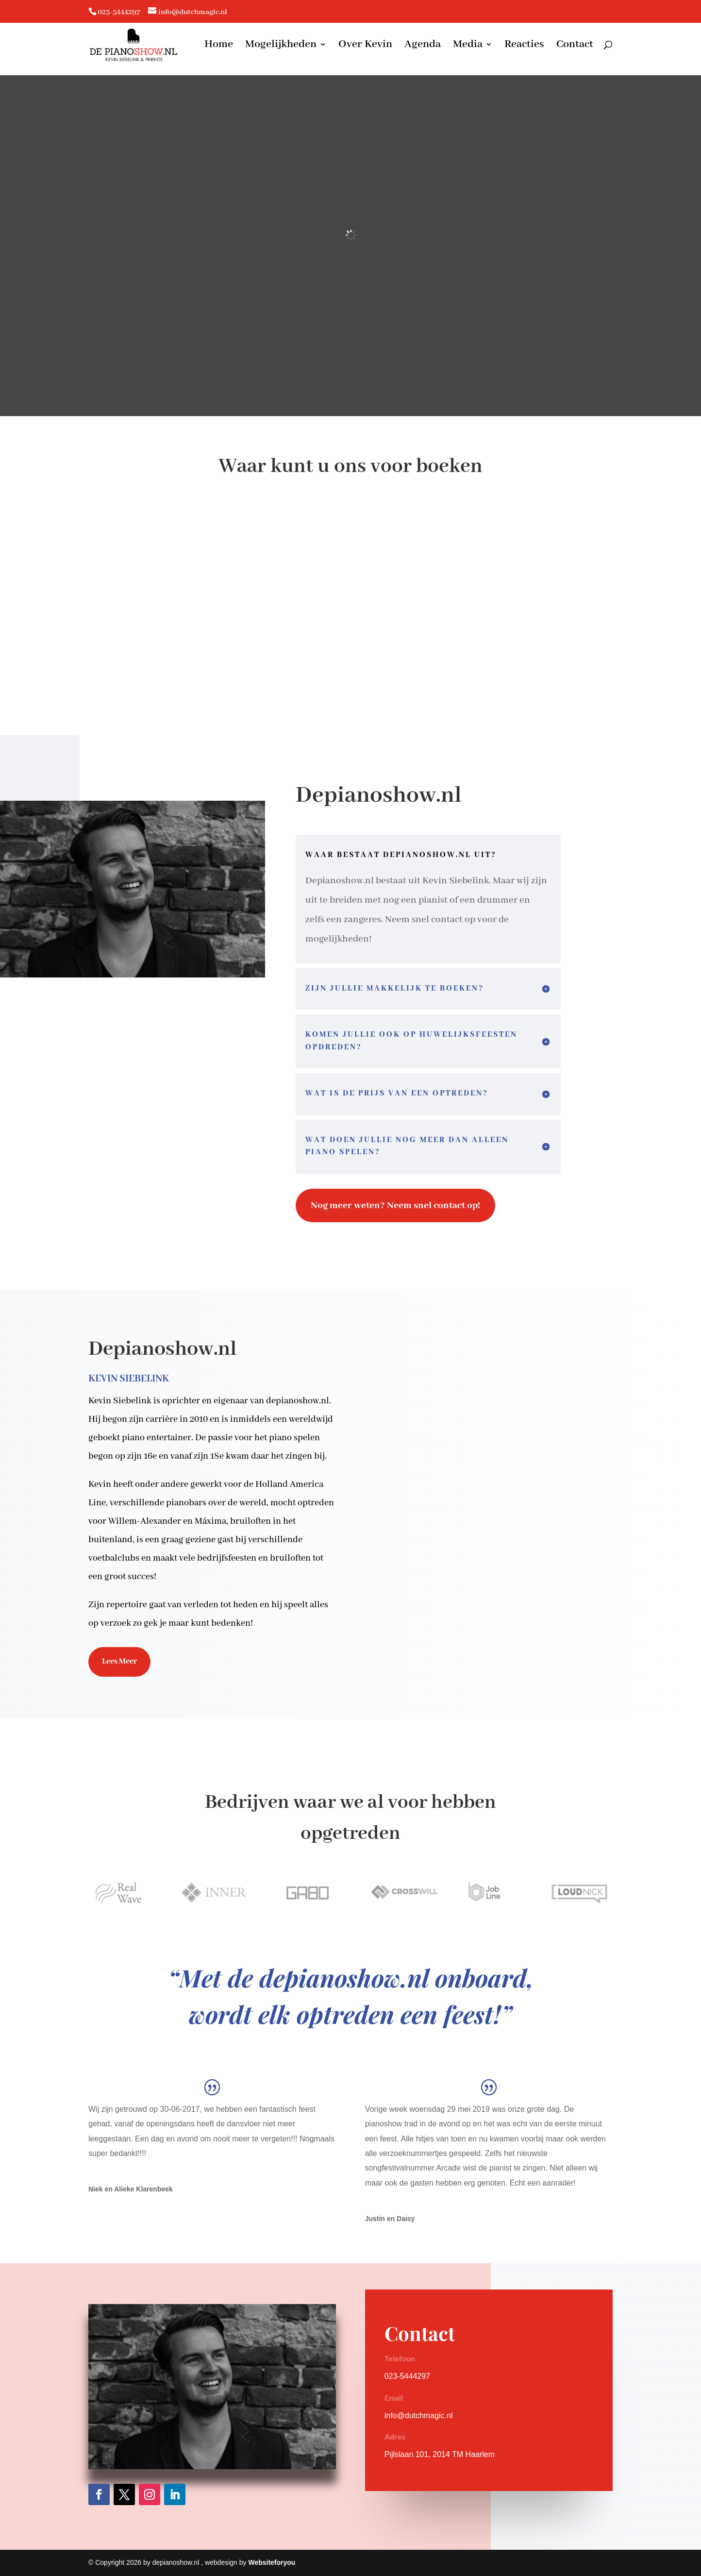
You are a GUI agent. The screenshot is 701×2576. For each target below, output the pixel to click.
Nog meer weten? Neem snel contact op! (395, 1205)
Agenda (422, 47)
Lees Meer (119, 1661)
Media (468, 47)
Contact (574, 47)
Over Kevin (365, 47)
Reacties (524, 47)
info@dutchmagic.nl (418, 2415)
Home (218, 47)
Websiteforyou (271, 2562)
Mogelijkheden (281, 47)
